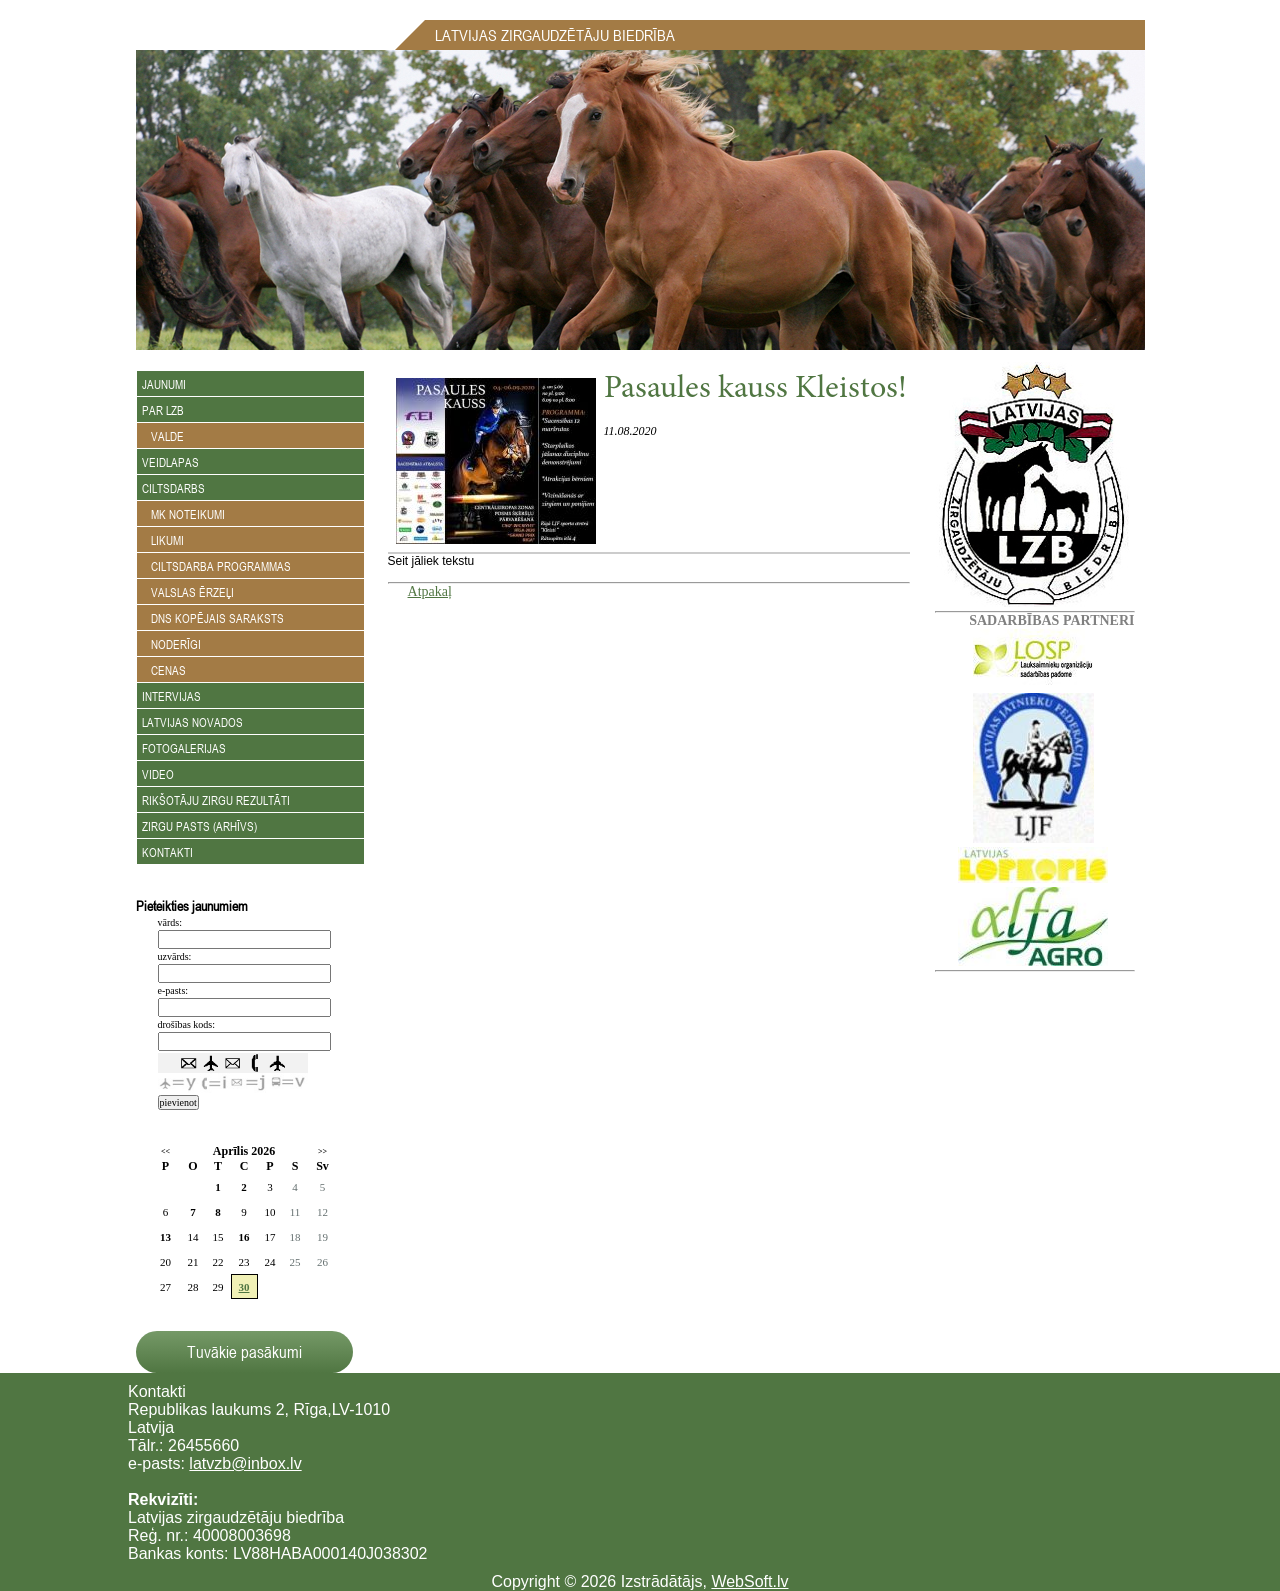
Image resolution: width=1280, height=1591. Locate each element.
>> (322, 1151)
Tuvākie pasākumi (244, 1352)
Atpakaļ (430, 591)
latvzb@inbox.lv (245, 1463)
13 (165, 1237)
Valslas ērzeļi (188, 592)
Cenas (164, 670)
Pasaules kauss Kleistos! (755, 390)
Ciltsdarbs (173, 488)
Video (158, 774)
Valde (163, 436)
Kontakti (167, 852)
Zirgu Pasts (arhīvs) (199, 826)
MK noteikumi (183, 514)
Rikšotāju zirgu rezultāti (216, 800)
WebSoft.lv (749, 1581)
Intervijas (171, 696)
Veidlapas (170, 462)
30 (244, 1287)
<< (165, 1151)
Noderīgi (171, 644)
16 (244, 1237)
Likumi (163, 540)
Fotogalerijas (184, 748)
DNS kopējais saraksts (213, 618)
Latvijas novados (192, 722)
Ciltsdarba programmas (216, 566)
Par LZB (163, 410)
